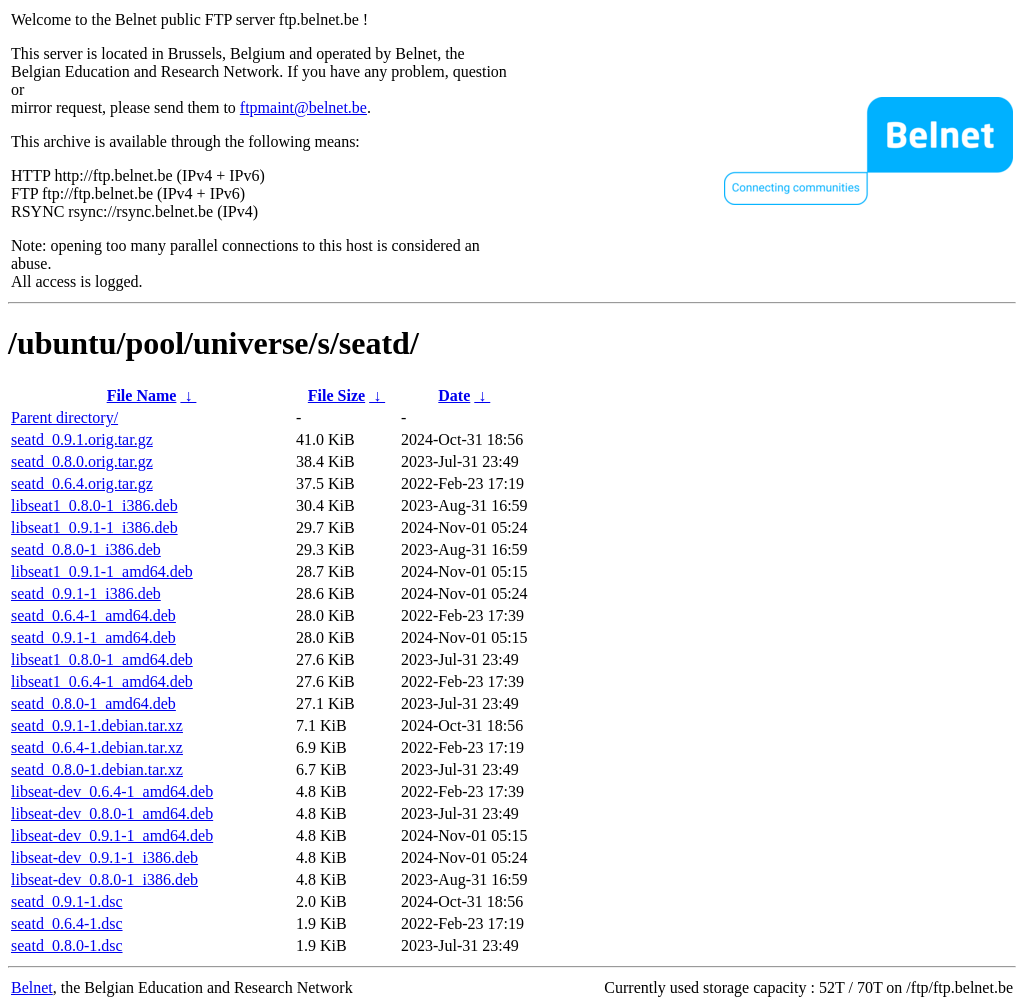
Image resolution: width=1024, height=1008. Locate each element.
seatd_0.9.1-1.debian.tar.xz (97, 725)
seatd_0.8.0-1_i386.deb (86, 549)
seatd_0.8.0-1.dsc (67, 945)
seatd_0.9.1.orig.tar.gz (82, 439)
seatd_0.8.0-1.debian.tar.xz (97, 769)
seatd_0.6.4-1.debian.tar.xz (97, 747)
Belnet (32, 987)
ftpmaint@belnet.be (303, 107)
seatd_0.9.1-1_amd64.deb (93, 637)
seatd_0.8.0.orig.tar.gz (82, 461)
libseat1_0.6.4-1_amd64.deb (102, 681)
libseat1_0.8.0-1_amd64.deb (102, 659)
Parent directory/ (64, 417)
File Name (142, 395)
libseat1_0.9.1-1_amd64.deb (102, 571)
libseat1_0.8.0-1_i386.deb (94, 505)
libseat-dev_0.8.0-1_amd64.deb (112, 813)
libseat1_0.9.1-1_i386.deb (94, 527)
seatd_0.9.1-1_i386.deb (86, 593)
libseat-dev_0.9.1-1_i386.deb (104, 857)
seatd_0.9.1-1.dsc (67, 901)
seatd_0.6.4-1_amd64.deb (93, 615)
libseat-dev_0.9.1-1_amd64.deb (112, 835)
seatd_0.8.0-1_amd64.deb (93, 703)
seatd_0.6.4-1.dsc (67, 923)
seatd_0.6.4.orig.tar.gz (82, 483)
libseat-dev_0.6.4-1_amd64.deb (112, 791)
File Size (336, 395)
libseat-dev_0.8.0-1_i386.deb (104, 879)
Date (454, 395)
